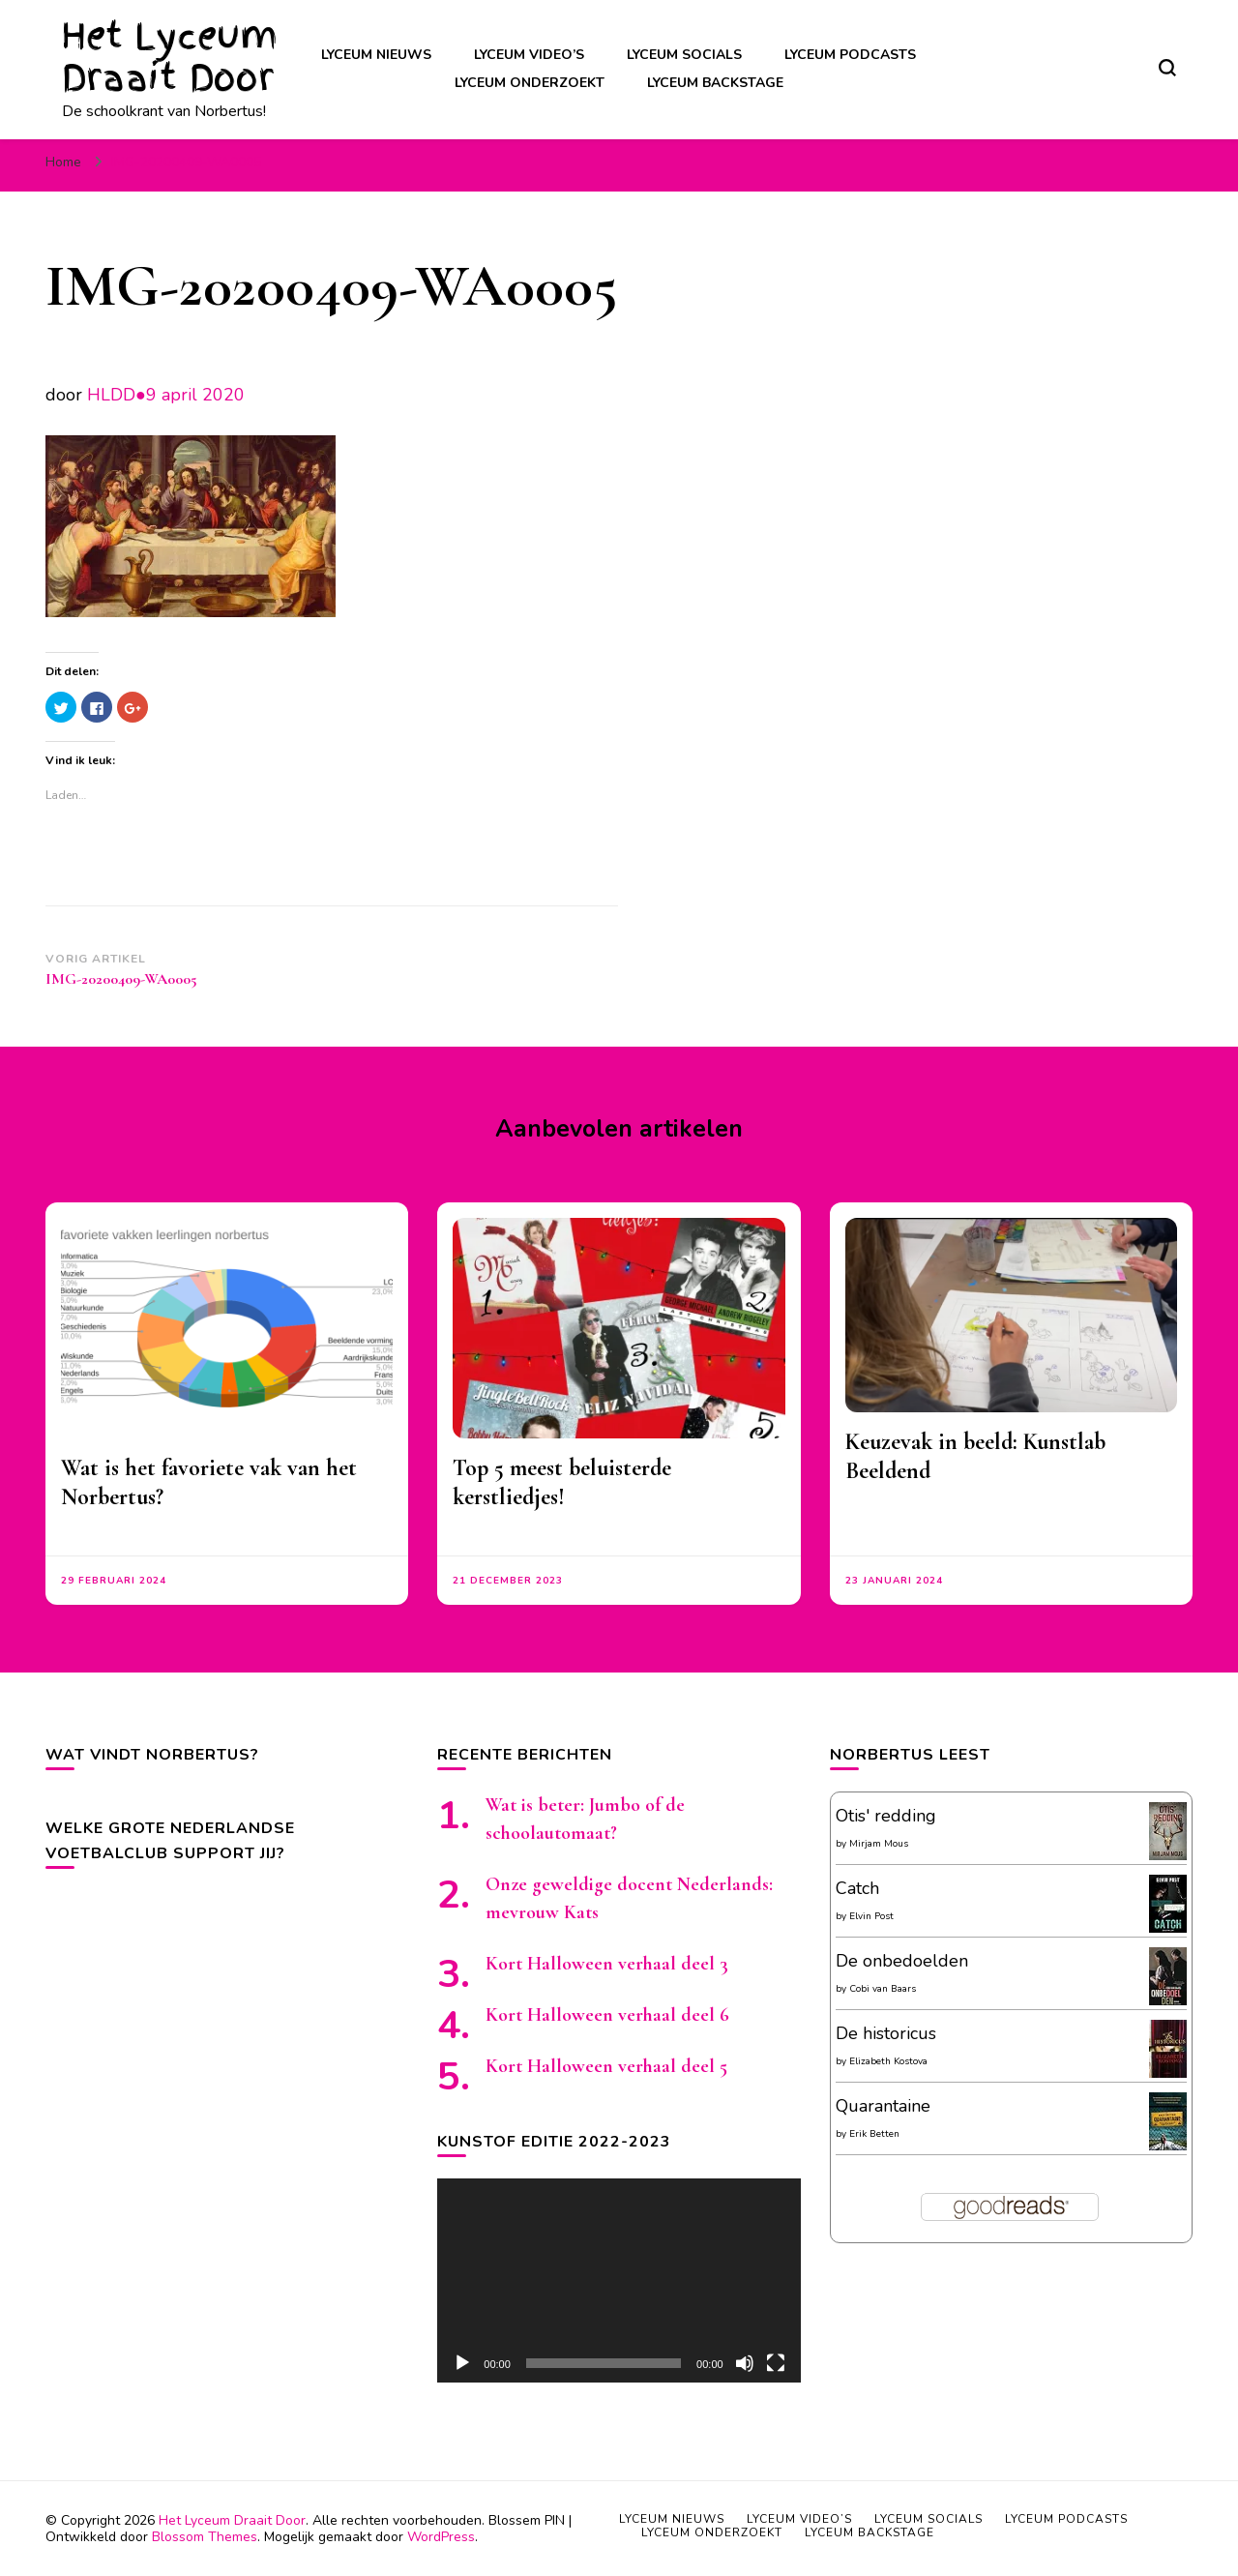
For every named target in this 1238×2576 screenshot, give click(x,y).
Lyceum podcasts (850, 54)
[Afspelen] (462, 2363)
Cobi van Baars (882, 1989)
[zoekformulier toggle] (1167, 67)
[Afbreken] (744, 2363)
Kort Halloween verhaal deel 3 (607, 1963)
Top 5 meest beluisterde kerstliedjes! (562, 1482)
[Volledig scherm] (775, 2363)
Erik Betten (874, 2134)
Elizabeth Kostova (888, 2061)
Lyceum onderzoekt (529, 83)
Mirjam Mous (878, 1844)
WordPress (441, 2537)
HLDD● (116, 394)
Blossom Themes (204, 2537)
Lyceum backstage (715, 83)
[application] (618, 2280)
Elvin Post (871, 1916)
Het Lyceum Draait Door (170, 57)
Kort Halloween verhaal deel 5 (606, 2066)
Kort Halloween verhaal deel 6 (607, 2015)
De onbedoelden (902, 1960)
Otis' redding (886, 1815)
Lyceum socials (684, 54)
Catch (857, 1888)
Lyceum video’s (529, 54)
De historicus (886, 2033)
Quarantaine (883, 2105)
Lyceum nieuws (376, 54)
